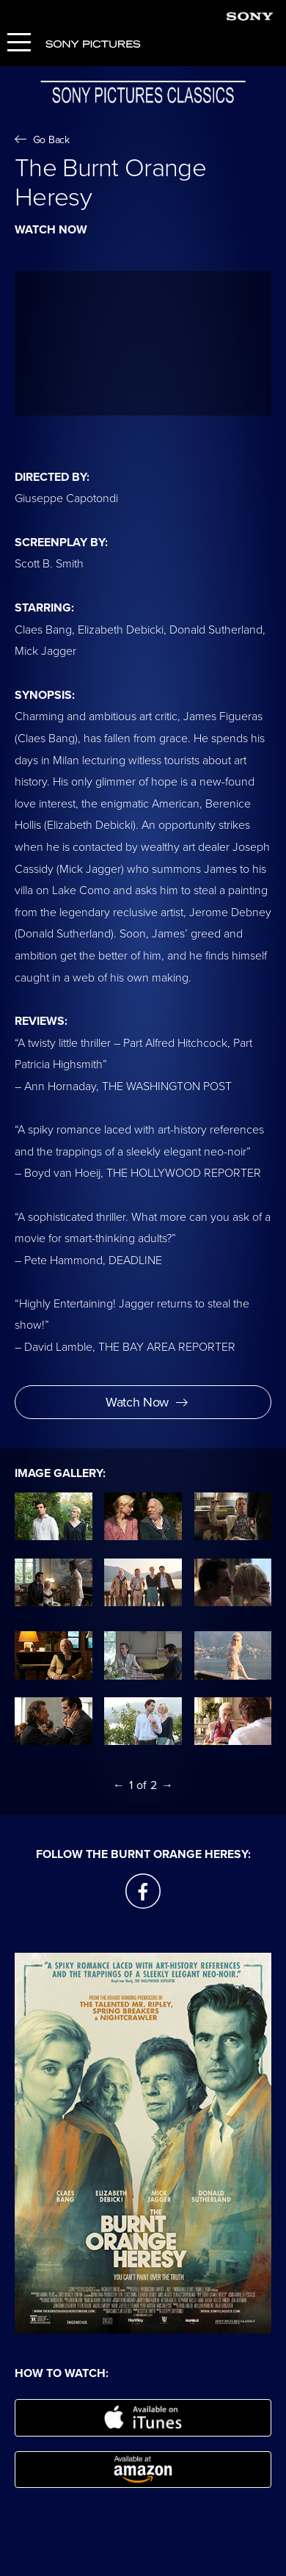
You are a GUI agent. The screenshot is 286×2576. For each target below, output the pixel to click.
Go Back (42, 140)
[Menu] (19, 43)
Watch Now (147, 1402)
